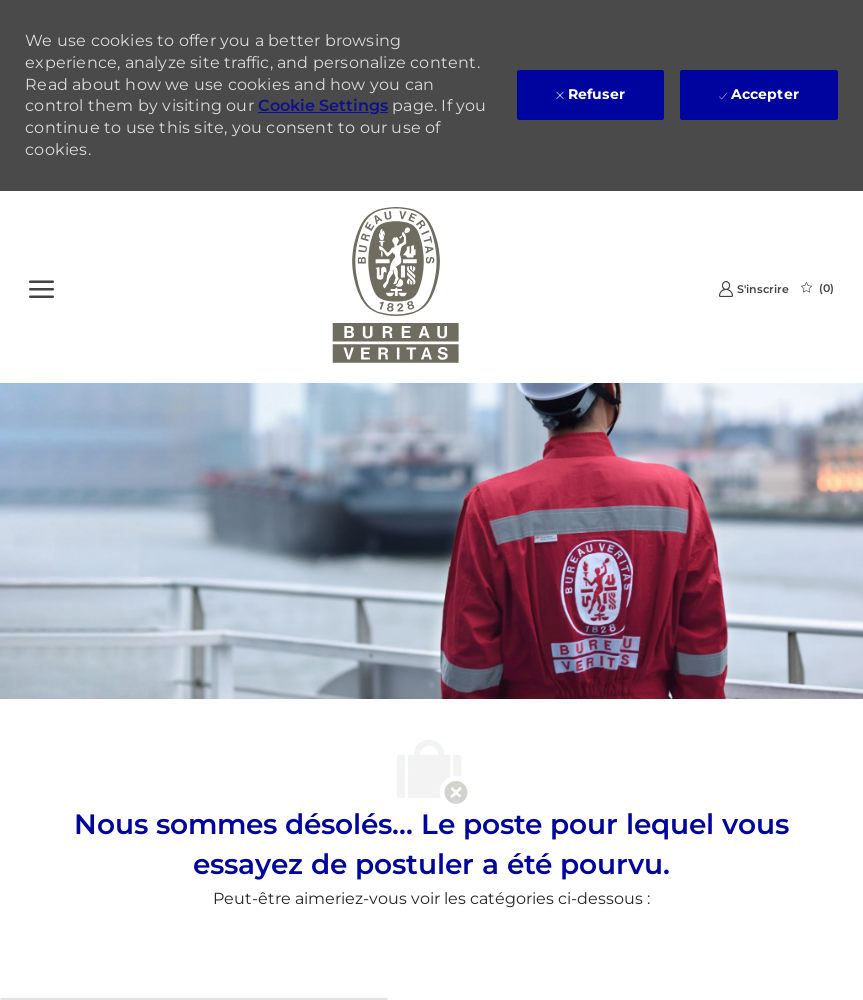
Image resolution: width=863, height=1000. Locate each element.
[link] (753, 288)
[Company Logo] (395, 287)
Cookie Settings (323, 105)
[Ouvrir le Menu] (41, 287)
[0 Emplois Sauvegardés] (817, 288)
